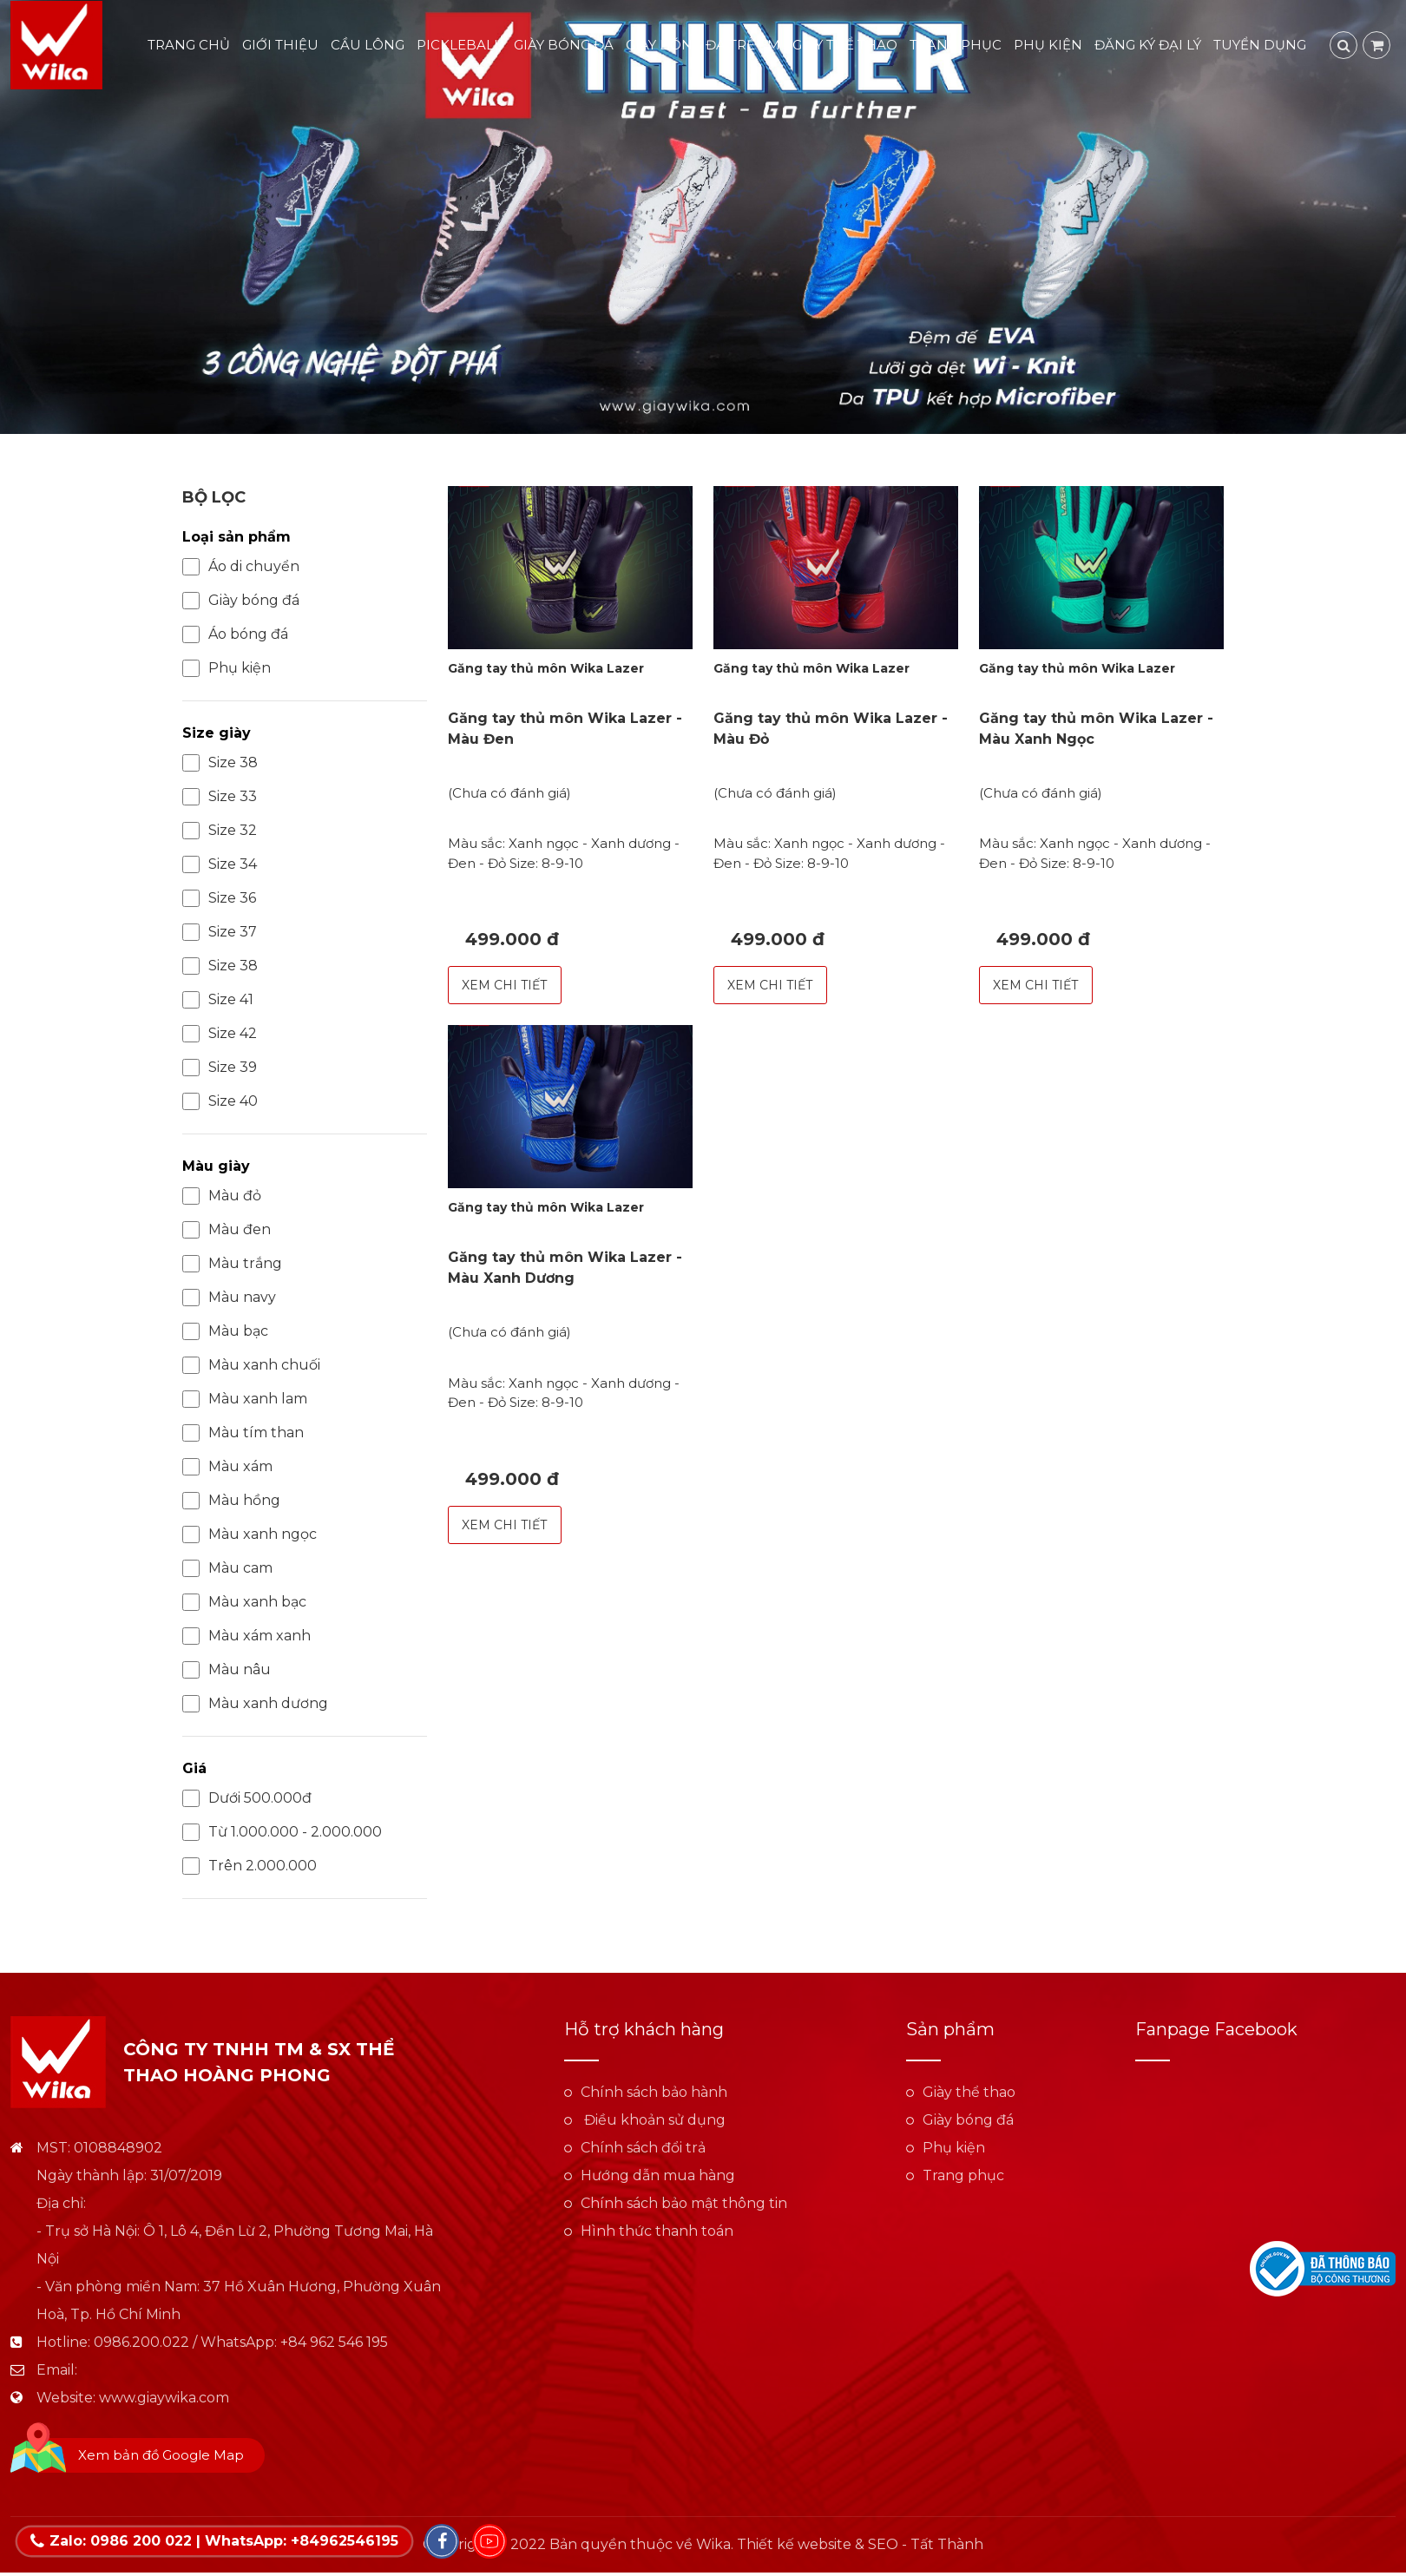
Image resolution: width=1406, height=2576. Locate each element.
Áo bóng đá (235, 634)
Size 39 (219, 1067)
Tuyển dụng (1263, 45)
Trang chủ (192, 45)
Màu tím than (243, 1433)
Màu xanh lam (244, 1399)
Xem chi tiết (504, 985)
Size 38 (220, 763)
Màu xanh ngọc (249, 1534)
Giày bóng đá (567, 45)
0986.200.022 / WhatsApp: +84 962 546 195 (241, 2342)
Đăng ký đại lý (1151, 45)
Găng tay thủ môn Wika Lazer (546, 668)
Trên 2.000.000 (249, 1866)
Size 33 (219, 796)
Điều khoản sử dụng (653, 2120)
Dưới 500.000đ (247, 1798)
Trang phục (959, 45)
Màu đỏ (221, 1196)
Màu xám (227, 1466)
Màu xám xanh (246, 1636)
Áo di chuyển (240, 566)
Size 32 (219, 830)
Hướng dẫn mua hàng (658, 2175)
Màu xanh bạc (244, 1602)
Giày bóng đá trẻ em (706, 45)
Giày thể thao (848, 45)
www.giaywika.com (164, 2397)
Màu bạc (225, 1331)
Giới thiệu (284, 45)
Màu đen (226, 1230)
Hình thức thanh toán (657, 2231)
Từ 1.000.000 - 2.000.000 (282, 1832)
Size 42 (219, 1033)
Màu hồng (231, 1500)
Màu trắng (232, 1263)
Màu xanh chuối (251, 1365)
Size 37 (219, 932)
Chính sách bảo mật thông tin (684, 2203)
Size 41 (217, 1000)
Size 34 (219, 864)
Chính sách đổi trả (643, 2147)
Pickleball (462, 45)
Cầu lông (371, 45)
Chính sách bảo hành (654, 2092)
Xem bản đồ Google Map (161, 2455)
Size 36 (219, 898)
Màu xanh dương (255, 1703)
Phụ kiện (1051, 45)
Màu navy (229, 1297)
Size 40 (220, 1101)
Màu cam (227, 1568)
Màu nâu (226, 1670)
